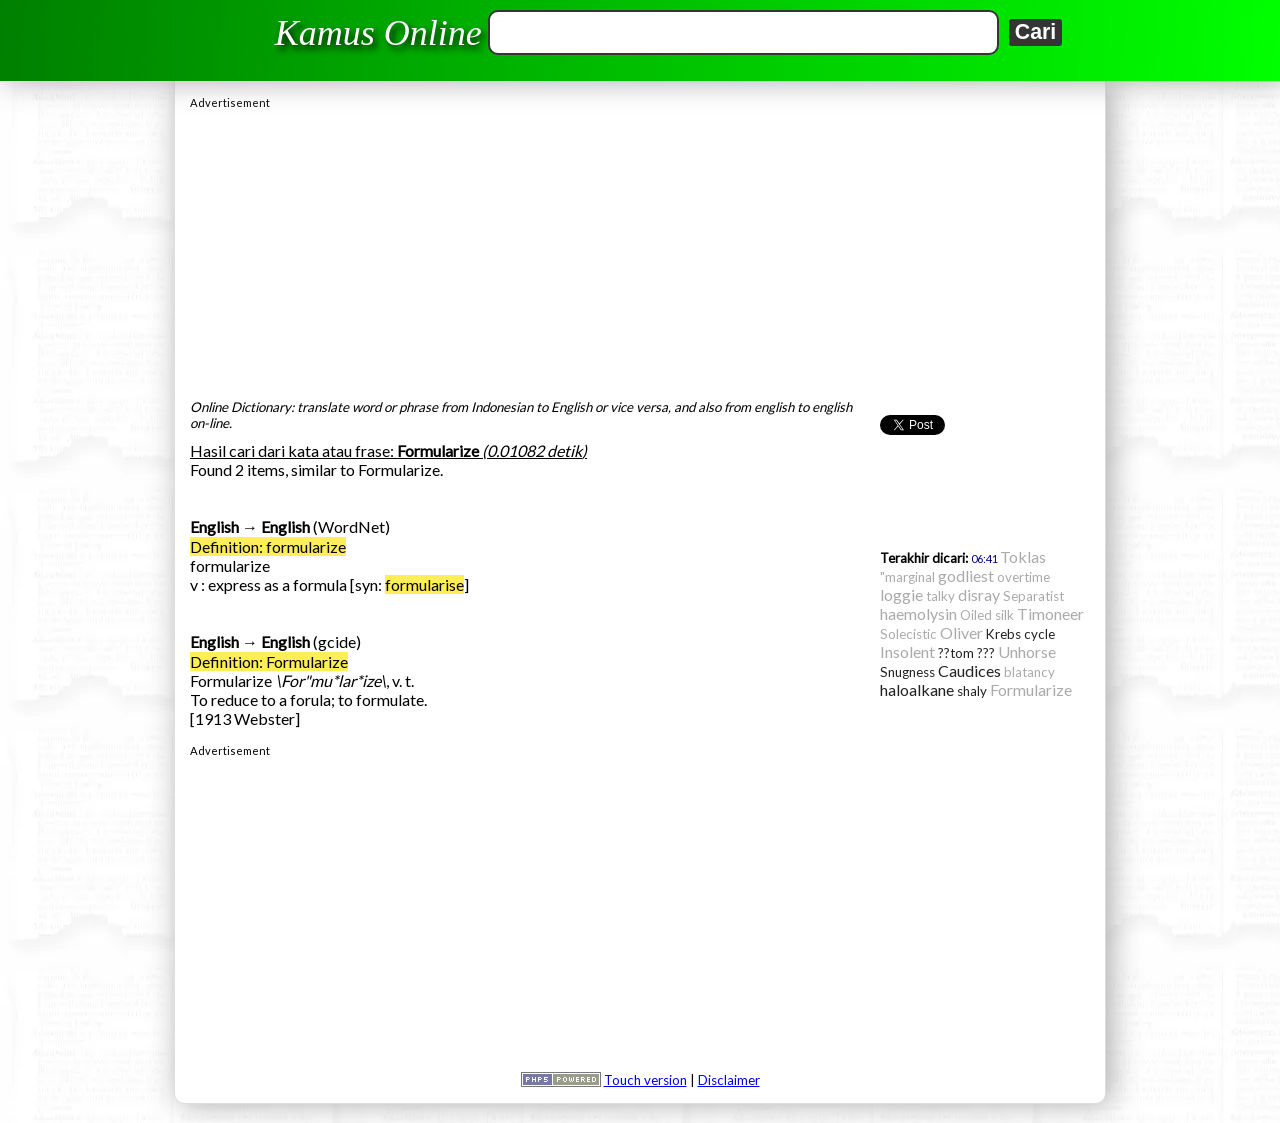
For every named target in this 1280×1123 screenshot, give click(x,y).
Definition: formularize (268, 546)
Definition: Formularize (269, 661)
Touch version (645, 1080)
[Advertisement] (640, 249)
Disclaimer (729, 1080)
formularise (424, 584)
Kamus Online (378, 33)
